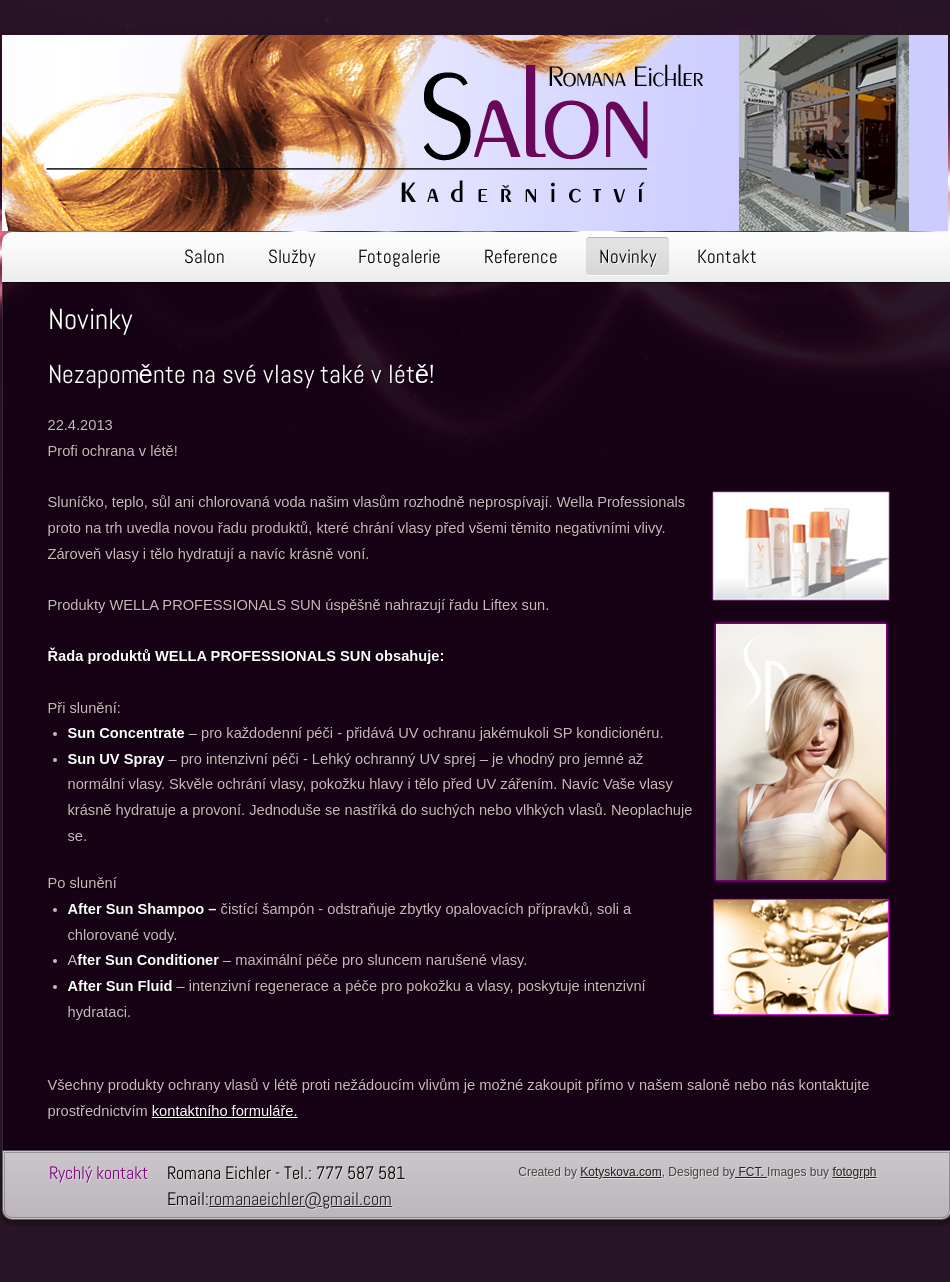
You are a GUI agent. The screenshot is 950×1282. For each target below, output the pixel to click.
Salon (204, 256)
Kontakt (727, 256)
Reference (521, 256)
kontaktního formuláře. (225, 1111)
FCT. (751, 1172)
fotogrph (854, 1172)
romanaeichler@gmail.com (300, 1198)
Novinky (627, 256)
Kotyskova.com (620, 1172)
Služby (291, 256)
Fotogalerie (399, 256)
